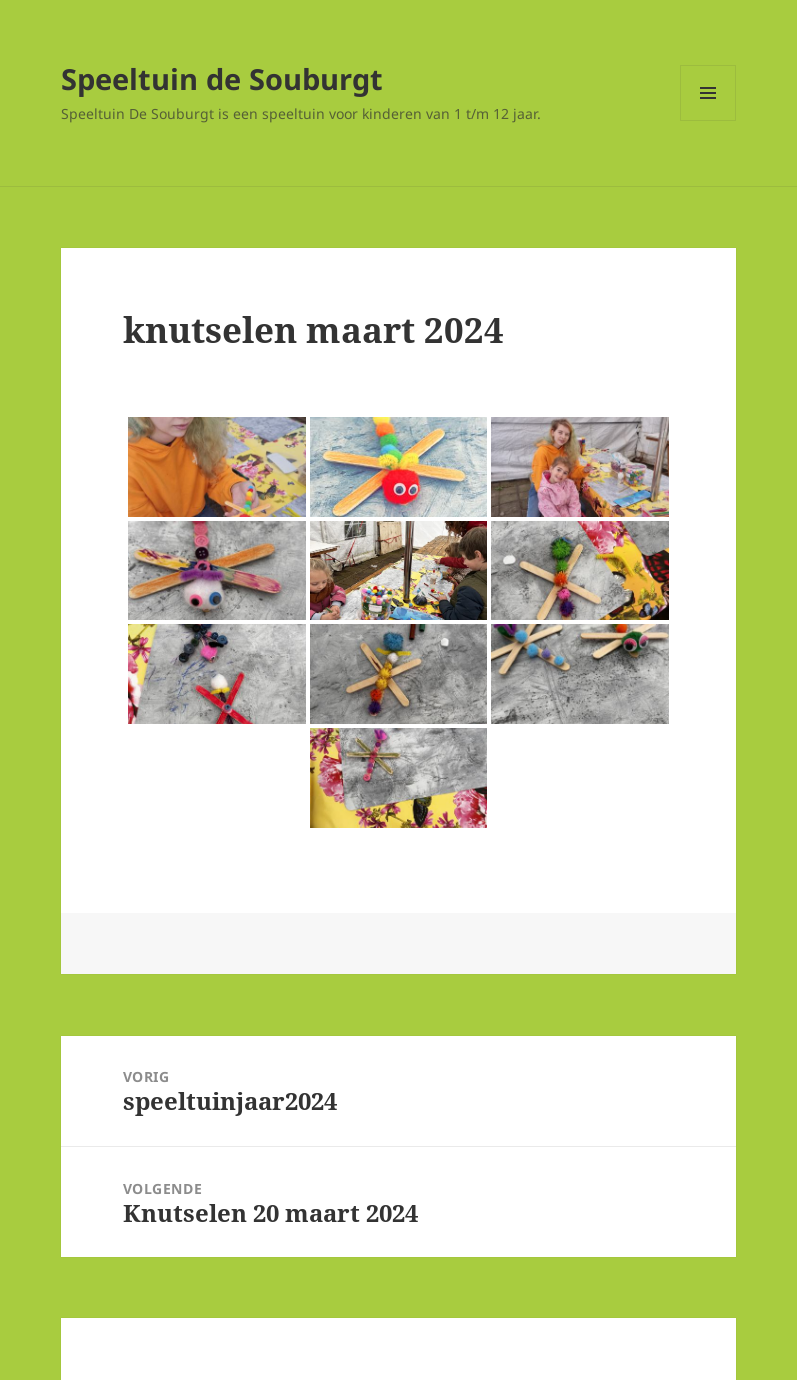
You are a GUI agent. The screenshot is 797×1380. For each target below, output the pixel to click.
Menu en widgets (708, 120)
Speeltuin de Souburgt (222, 78)
